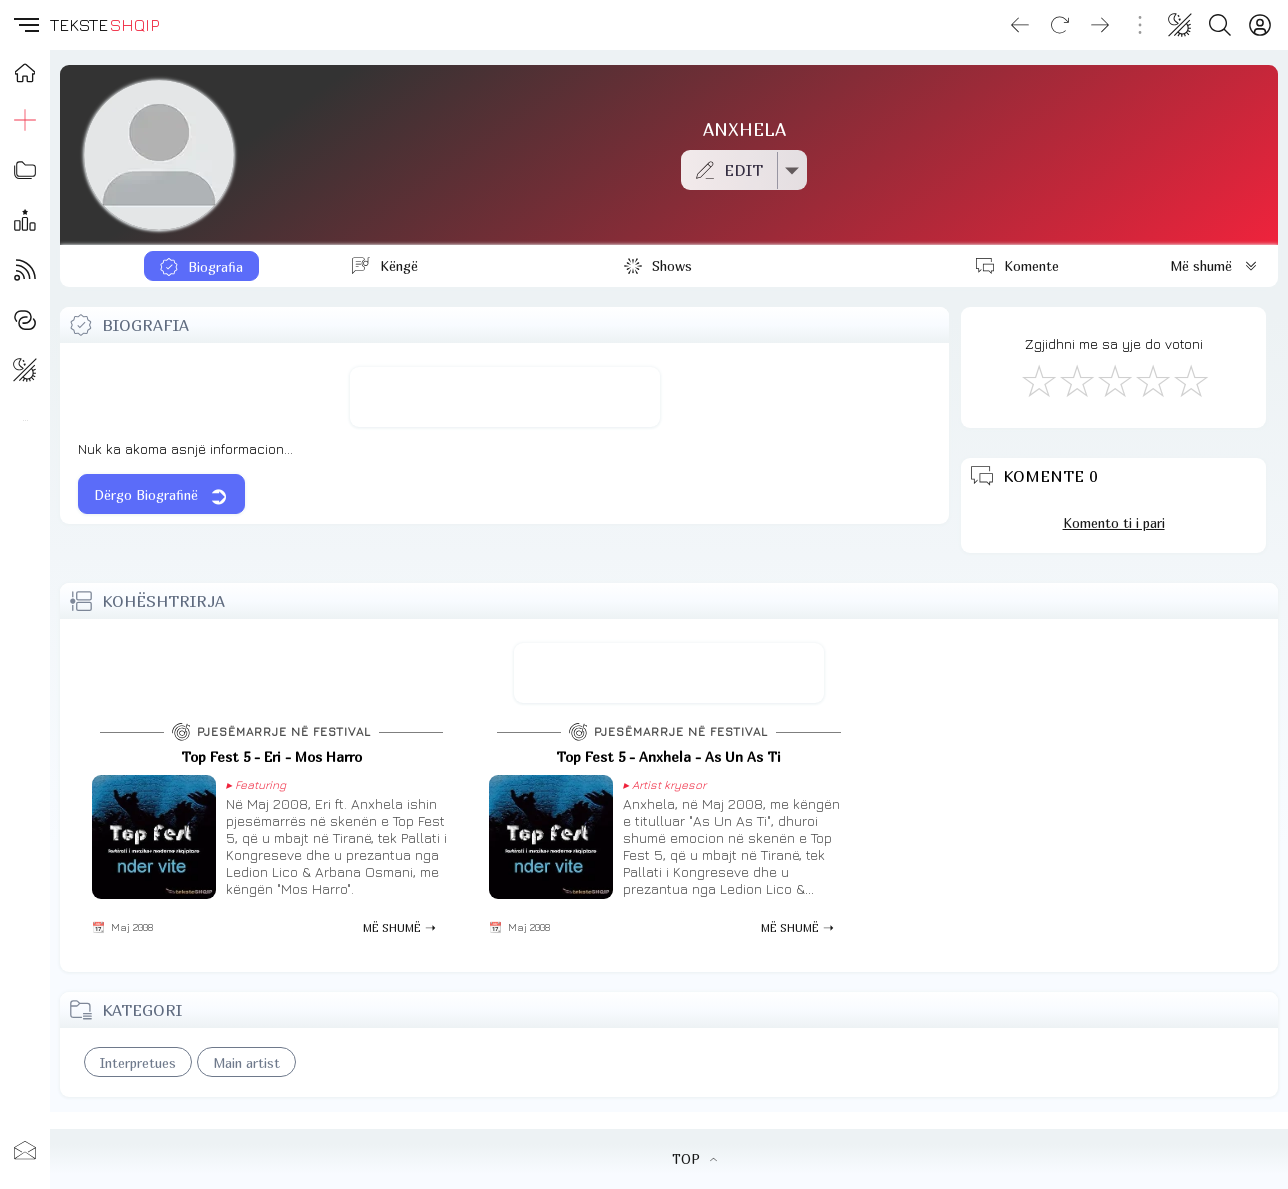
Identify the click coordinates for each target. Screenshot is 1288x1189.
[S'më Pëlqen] (1038, 380)
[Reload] (1060, 25)
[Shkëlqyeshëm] (1190, 380)
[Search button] (1220, 25)
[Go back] (1020, 25)
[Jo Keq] (1076, 380)
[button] (25, 25)
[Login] (1260, 25)
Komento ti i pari (1114, 523)
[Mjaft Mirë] (1152, 380)
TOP (694, 1159)
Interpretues (138, 1063)
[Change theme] (1180, 25)
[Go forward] (1100, 25)
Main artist (246, 1063)
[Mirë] (1114, 380)
